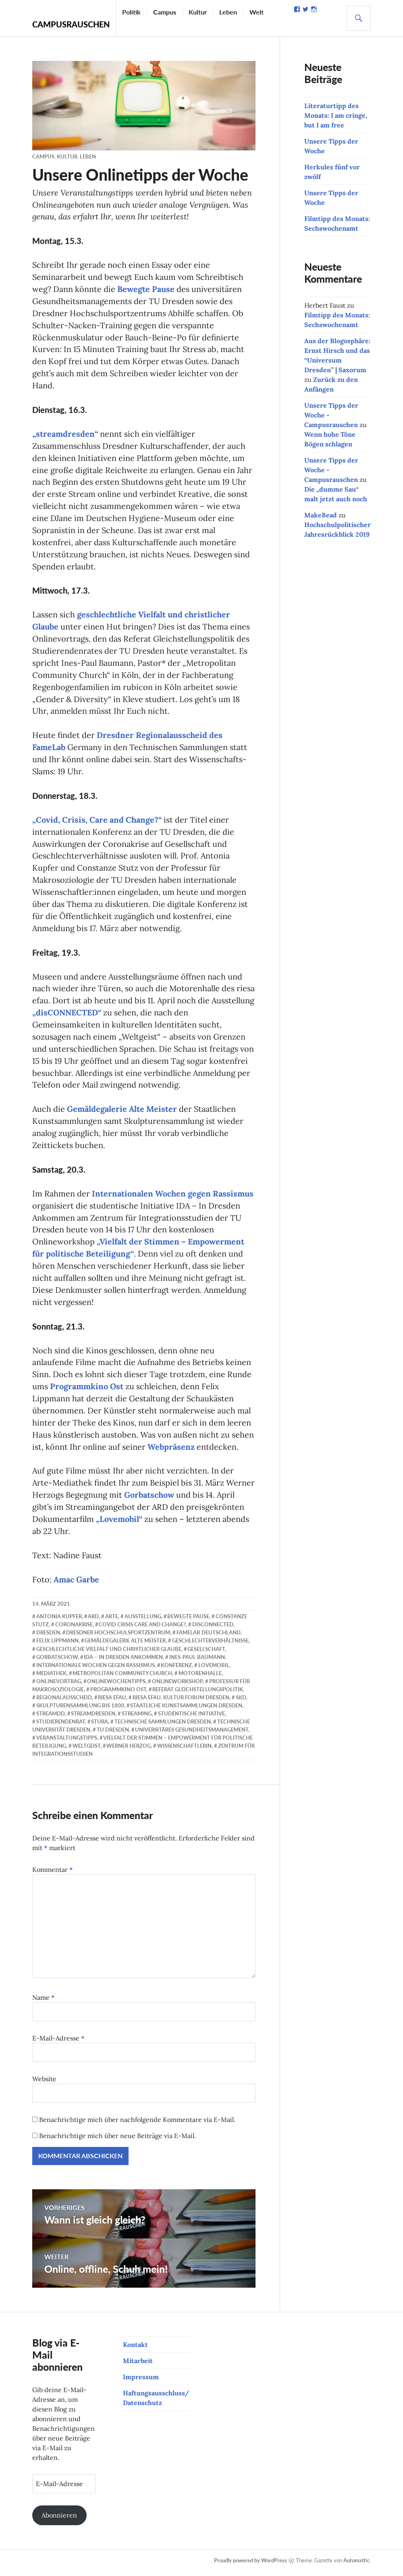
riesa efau (112, 1702)
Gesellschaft (206, 1653)
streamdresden (93, 1718)
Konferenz (176, 1669)
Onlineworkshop (177, 1685)
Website (44, 2083)
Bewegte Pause (145, 289)
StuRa (99, 1726)
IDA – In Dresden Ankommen (123, 1661)
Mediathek (51, 1677)
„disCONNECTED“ (66, 1015)
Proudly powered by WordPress (250, 2564)
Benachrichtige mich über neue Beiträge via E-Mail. (117, 2140)
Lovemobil (213, 1669)
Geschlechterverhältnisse (210, 1645)
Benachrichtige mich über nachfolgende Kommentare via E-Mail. (137, 2124)
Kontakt (135, 2349)
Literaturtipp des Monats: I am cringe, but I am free (335, 115)
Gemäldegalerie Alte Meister (122, 1112)
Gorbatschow (149, 1499)
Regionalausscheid (64, 1702)
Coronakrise (74, 1629)
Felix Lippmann (57, 1645)
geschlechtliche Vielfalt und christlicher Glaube (108, 1653)
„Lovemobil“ (119, 1523)
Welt (256, 12)
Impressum (141, 2381)
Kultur (198, 12)
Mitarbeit (138, 2365)
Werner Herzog (128, 1750)
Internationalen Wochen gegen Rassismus (172, 1197)
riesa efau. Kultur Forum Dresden (181, 1702)
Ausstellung (143, 1621)
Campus (164, 12)
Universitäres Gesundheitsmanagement (191, 1734)
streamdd (50, 1718)
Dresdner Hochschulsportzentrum (118, 1637)
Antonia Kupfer (59, 1621)
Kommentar (52, 1874)
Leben (228, 12)
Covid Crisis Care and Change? (142, 1629)
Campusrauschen (71, 24)
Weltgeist (86, 1750)
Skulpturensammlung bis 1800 (80, 1710)
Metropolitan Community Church (122, 1677)
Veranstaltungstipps (66, 1742)
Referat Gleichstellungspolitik (197, 1693)
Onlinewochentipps (116, 1685)
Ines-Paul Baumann (197, 1661)
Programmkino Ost (86, 1390)
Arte (111, 1621)
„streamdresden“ (65, 434)
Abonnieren (59, 2520)
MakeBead (320, 515)
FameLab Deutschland (209, 1637)
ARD (93, 1621)
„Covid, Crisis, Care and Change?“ (97, 822)
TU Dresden (113, 1734)
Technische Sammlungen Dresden (162, 1726)
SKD (241, 1702)
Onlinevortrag (58, 1685)
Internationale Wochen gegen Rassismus (95, 1669)
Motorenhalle (200, 1677)
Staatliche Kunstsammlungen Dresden (186, 1710)
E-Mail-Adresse (58, 2042)
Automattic (356, 2564)
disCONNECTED (212, 1629)
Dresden (48, 1637)
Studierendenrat (60, 1726)
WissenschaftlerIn (184, 1750)
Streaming (137, 1718)
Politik (131, 12)
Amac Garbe (76, 1584)
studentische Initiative (191, 1718)
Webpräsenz (171, 1451)
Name (43, 2002)
